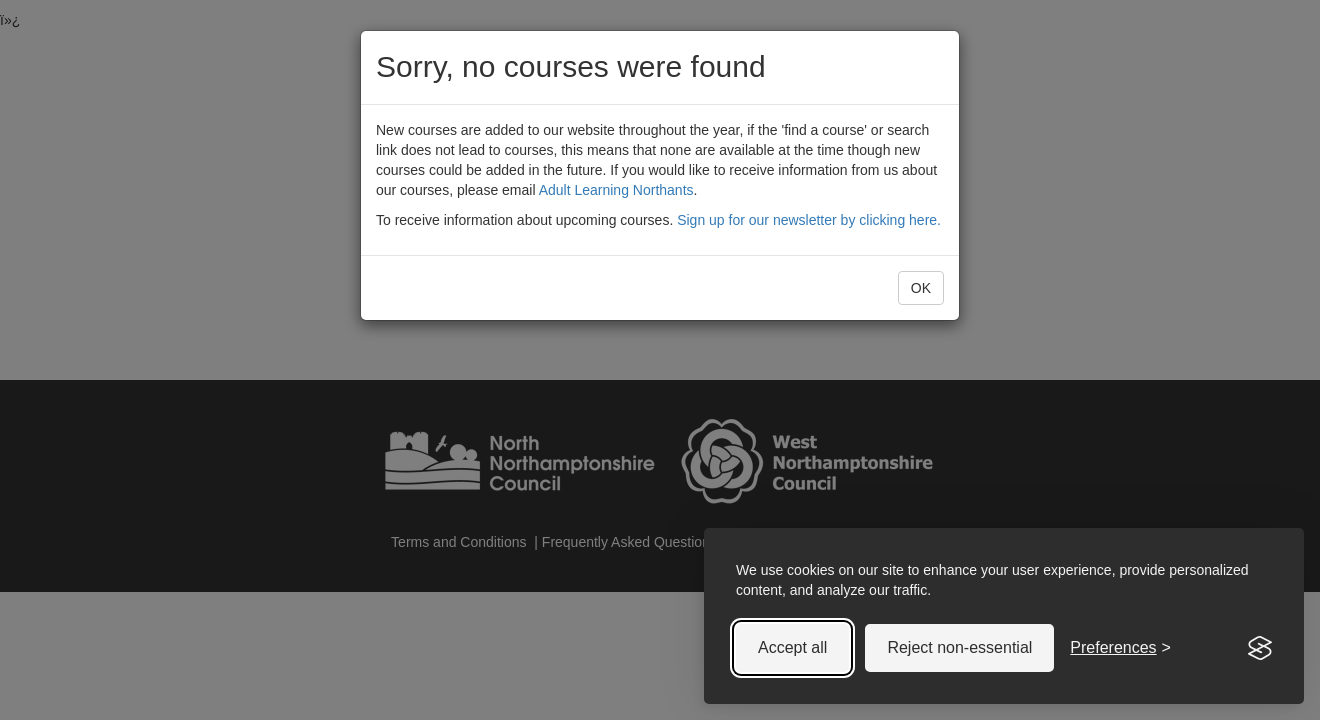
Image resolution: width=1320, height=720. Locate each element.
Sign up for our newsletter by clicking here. (809, 220)
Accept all (792, 647)
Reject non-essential (959, 647)
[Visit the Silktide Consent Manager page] (1260, 648)
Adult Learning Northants (616, 190)
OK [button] (921, 288)
